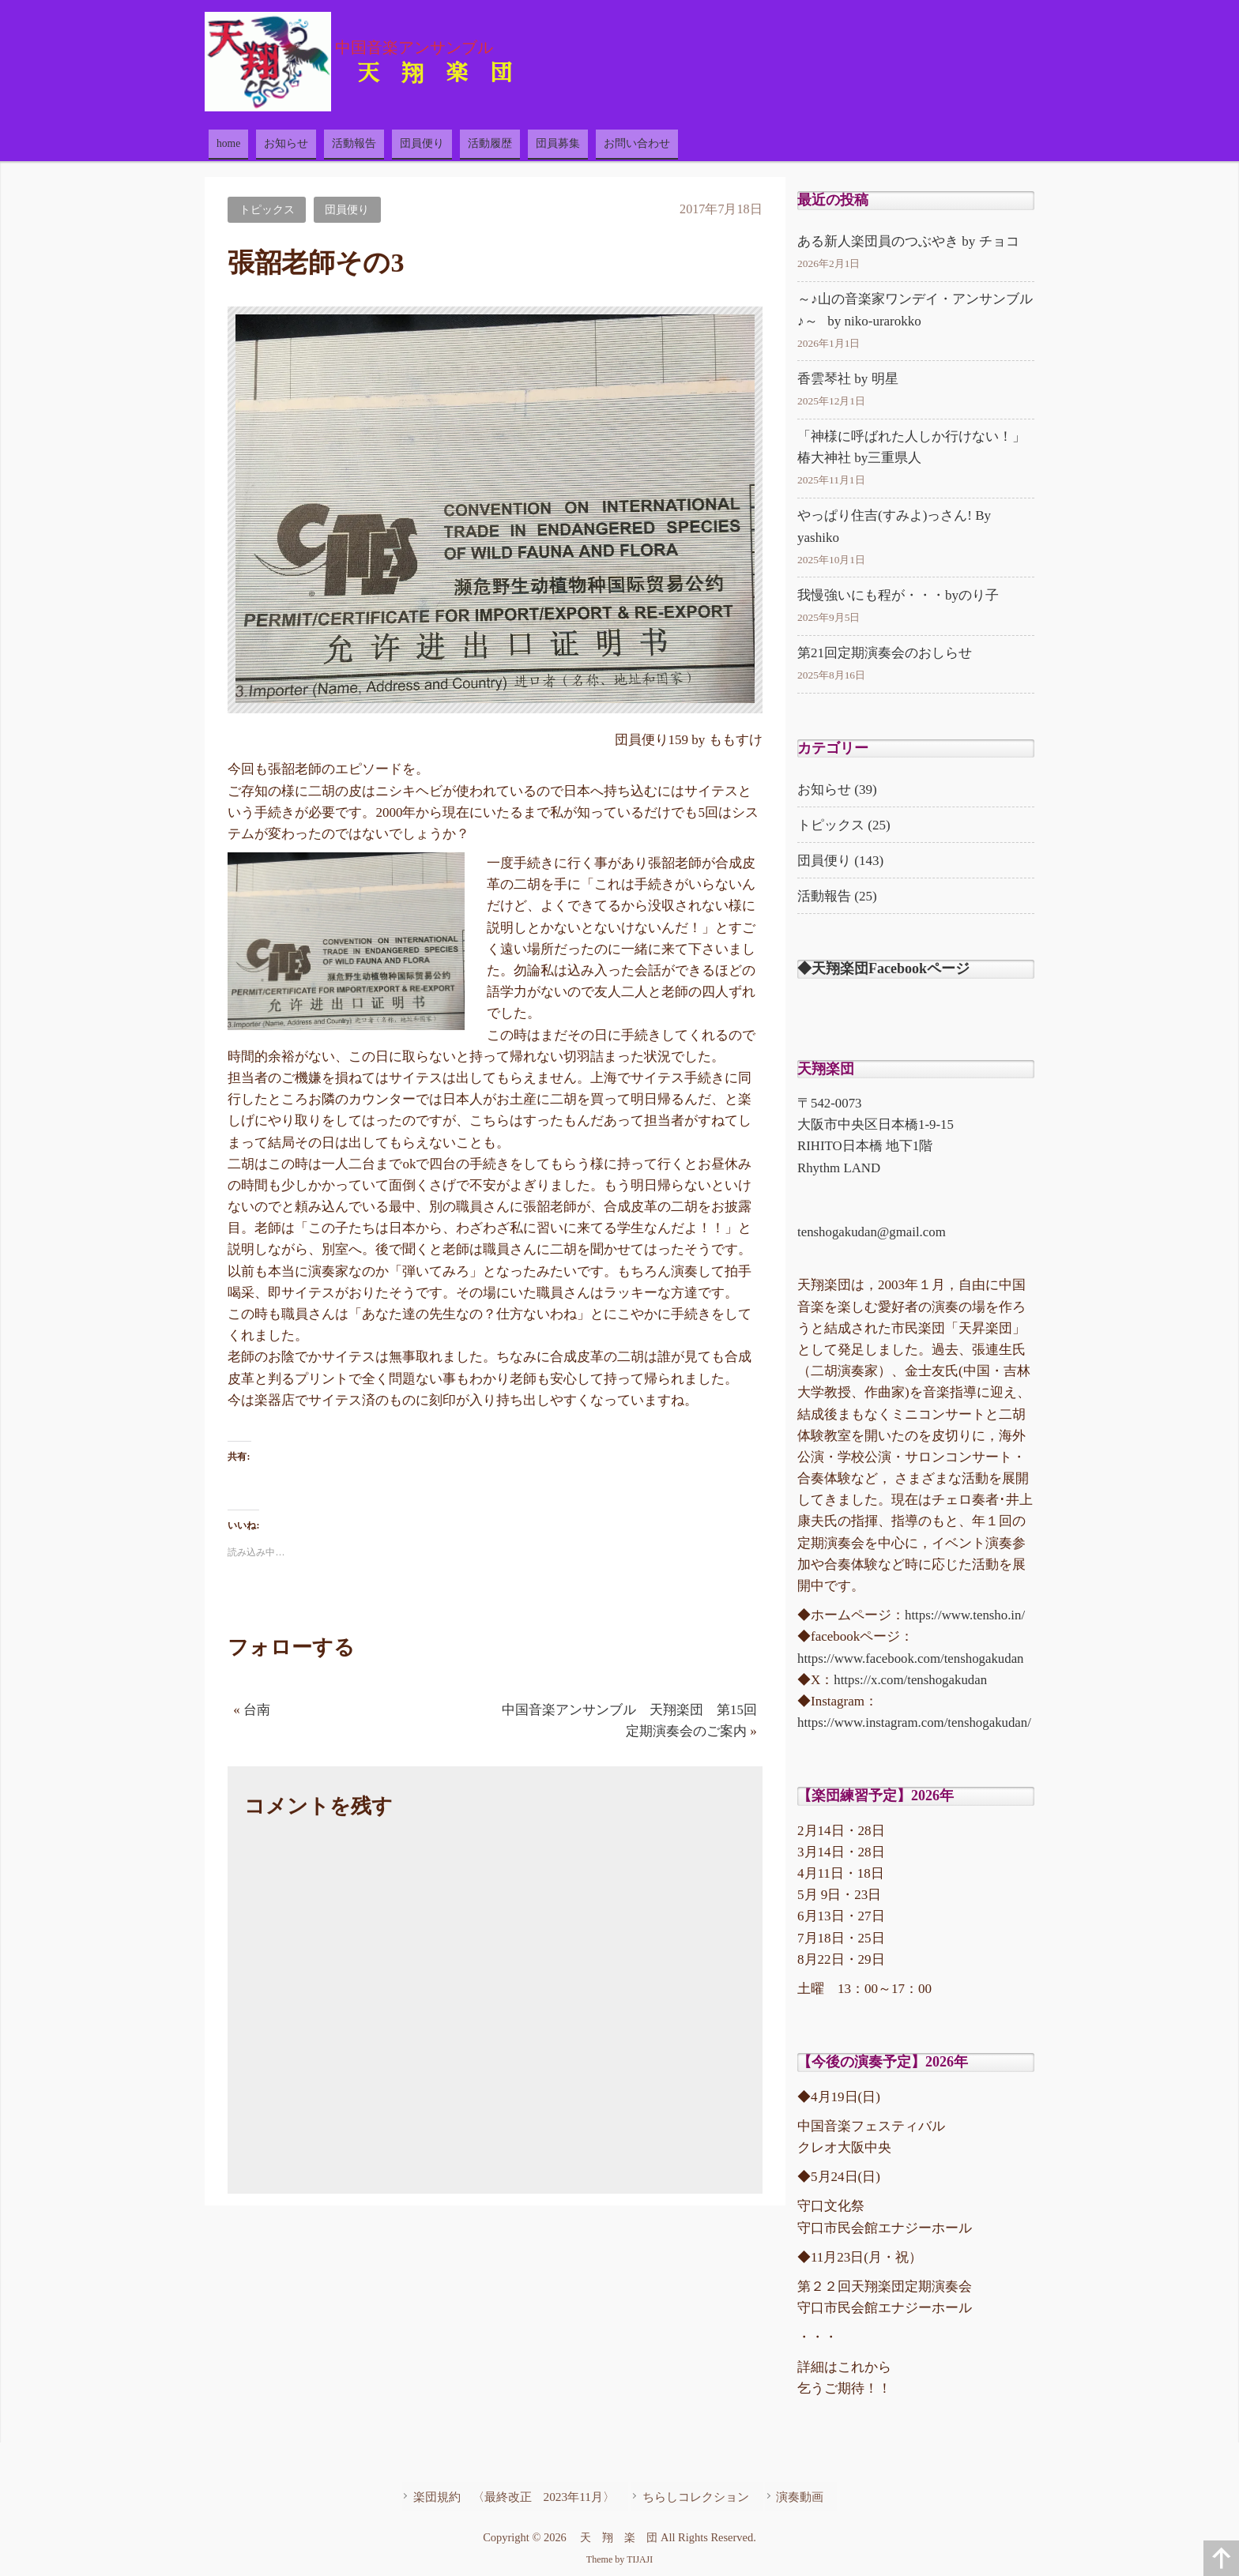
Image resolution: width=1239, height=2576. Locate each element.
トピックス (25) (844, 825)
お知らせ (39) (837, 790)
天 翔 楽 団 (423, 73)
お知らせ (286, 143)
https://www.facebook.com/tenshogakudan (911, 1660)
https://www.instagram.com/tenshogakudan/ (915, 1724)
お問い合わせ (637, 143)
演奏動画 (798, 2498)
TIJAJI (640, 2560)
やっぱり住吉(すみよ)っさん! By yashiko (894, 527)
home (228, 143)
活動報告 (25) (837, 897)
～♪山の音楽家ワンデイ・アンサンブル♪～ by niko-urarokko (915, 310)
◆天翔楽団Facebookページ (883, 970)
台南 (256, 1709)
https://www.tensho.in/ (965, 1616)
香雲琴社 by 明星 (847, 378)
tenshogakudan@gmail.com (872, 1233)
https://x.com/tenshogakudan (911, 1681)
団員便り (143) (840, 861)
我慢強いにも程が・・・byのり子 (898, 596)
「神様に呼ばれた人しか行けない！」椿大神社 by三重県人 (911, 448)
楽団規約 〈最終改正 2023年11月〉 (518, 2498)
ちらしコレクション (696, 2498)
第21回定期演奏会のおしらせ (884, 653)
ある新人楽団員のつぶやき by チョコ (908, 241)
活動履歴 (490, 143)
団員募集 (558, 143)
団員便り (422, 143)
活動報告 (354, 143)
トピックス (267, 209)
